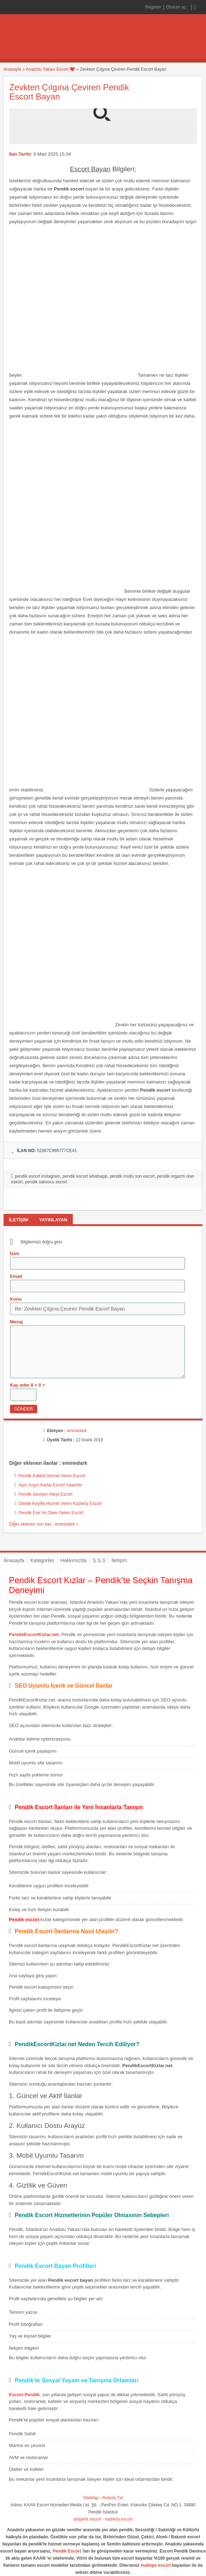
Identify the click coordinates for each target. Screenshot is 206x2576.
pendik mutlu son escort (132, 1176)
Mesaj (16, 1321)
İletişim (119, 1560)
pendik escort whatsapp (85, 1176)
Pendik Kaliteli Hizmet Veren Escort (51, 1475)
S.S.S (99, 1560)
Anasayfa (12, 69)
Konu (16, 1299)
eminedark (77, 1430)
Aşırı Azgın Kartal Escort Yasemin (50, 1485)
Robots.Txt (112, 2497)
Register (153, 7)
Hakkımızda (73, 1560)
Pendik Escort (67, 2551)
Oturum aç (176, 7)
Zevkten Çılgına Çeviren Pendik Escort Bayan (69, 91)
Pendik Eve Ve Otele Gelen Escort (50, 1512)
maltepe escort (156, 2565)
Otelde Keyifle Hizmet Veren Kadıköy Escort (60, 1503)
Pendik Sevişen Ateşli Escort (45, 1494)
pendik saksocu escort (46, 1181)
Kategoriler (42, 1560)
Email (16, 1276)
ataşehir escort (88, 2519)
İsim (14, 1253)
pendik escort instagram (37, 1176)
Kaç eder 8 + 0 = (27, 1385)
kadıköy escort (118, 2519)
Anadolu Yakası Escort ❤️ (50, 69)
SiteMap (91, 2497)
